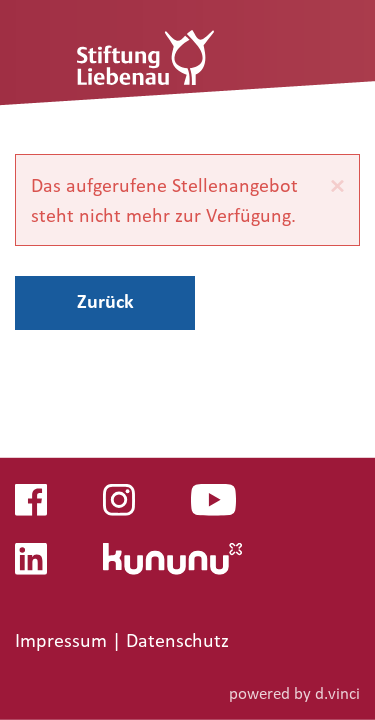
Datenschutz (177, 640)
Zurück (105, 301)
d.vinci (337, 692)
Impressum (63, 640)
